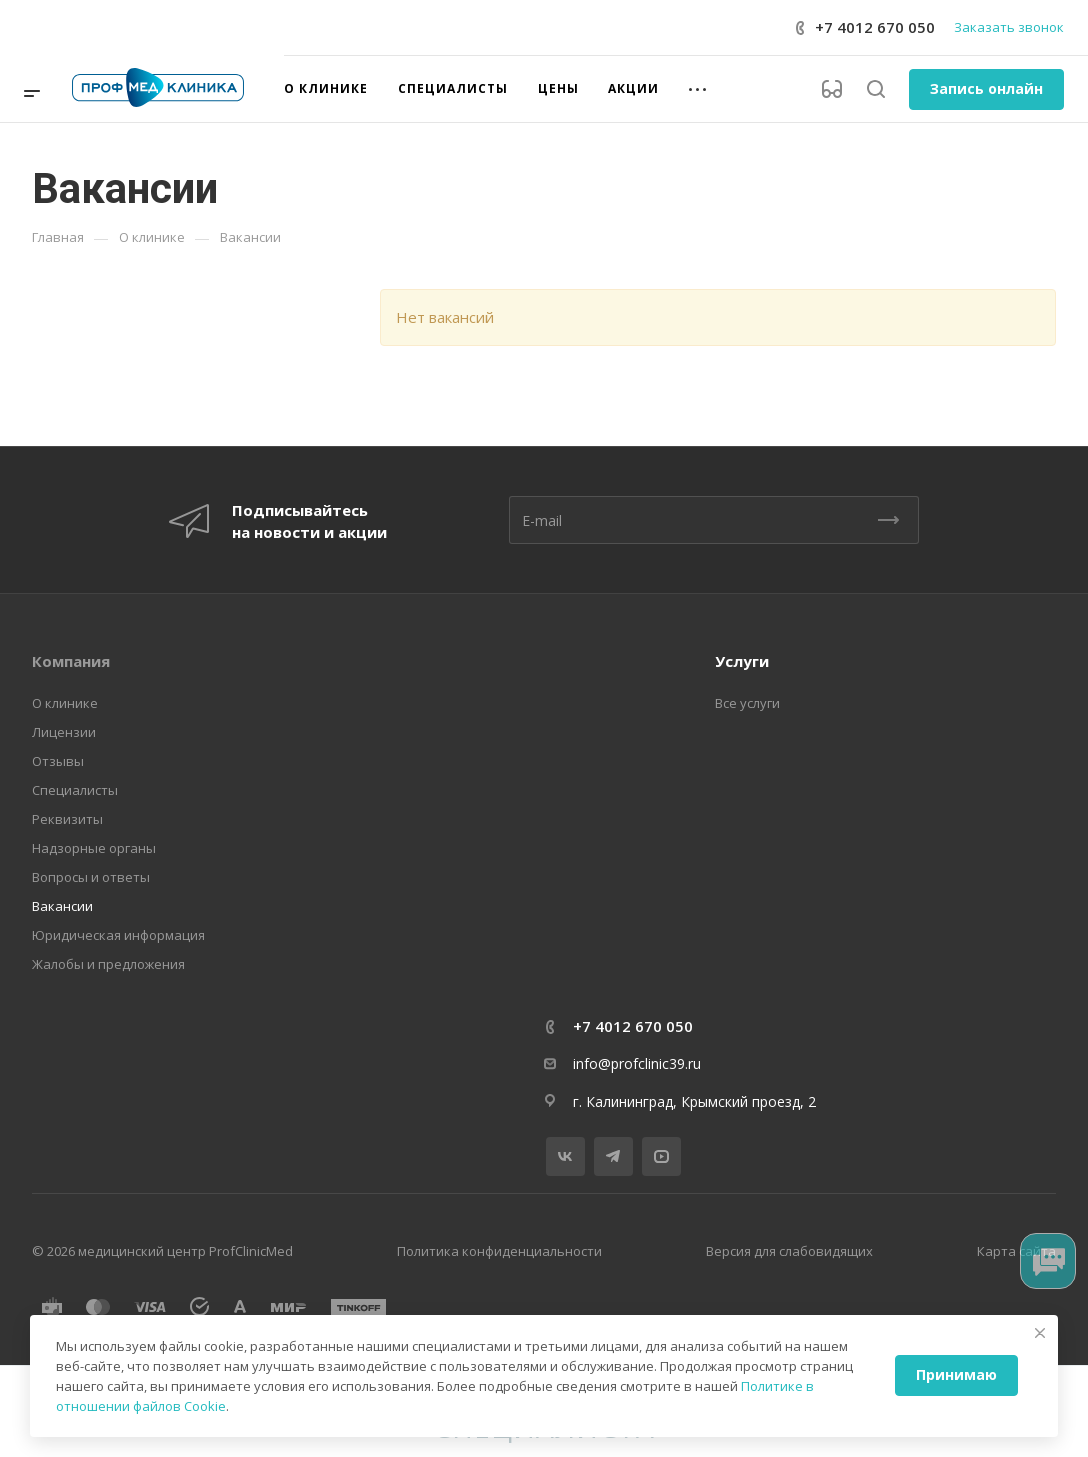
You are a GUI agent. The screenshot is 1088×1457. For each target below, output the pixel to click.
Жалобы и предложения (108, 964)
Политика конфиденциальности (499, 1251)
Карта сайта (1016, 1251)
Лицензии (64, 732)
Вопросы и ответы (91, 877)
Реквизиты (67, 819)
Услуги (742, 661)
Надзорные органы (94, 848)
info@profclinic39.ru (637, 1063)
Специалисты (75, 790)
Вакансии (62, 906)
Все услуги (747, 703)
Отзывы (58, 761)
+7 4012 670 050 (875, 27)
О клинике (65, 703)
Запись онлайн (986, 88)
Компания (71, 661)
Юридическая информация (118, 935)
